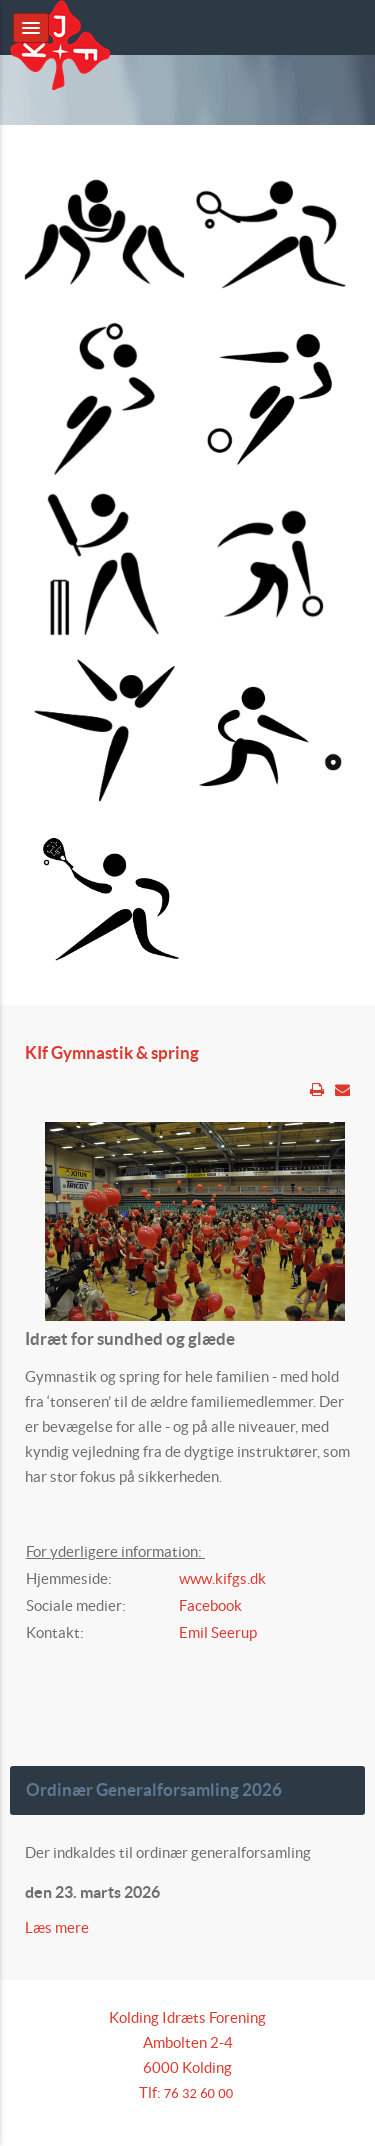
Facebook (210, 1605)
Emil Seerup (218, 1632)
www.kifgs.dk (222, 1578)
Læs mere (58, 1927)
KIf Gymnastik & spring (112, 1053)
